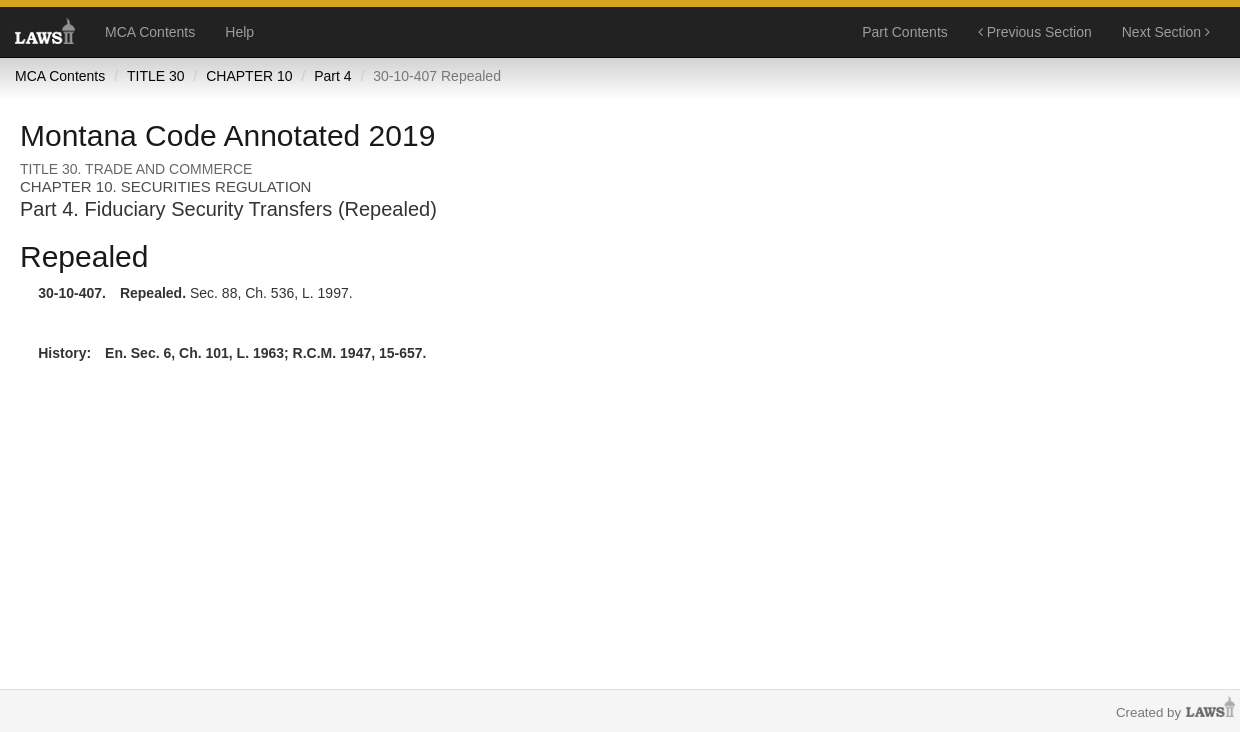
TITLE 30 (156, 76)
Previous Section (1035, 32)
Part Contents (905, 32)
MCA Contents (150, 32)
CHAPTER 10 (249, 76)
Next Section (1166, 32)
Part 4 (332, 76)
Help (239, 32)
